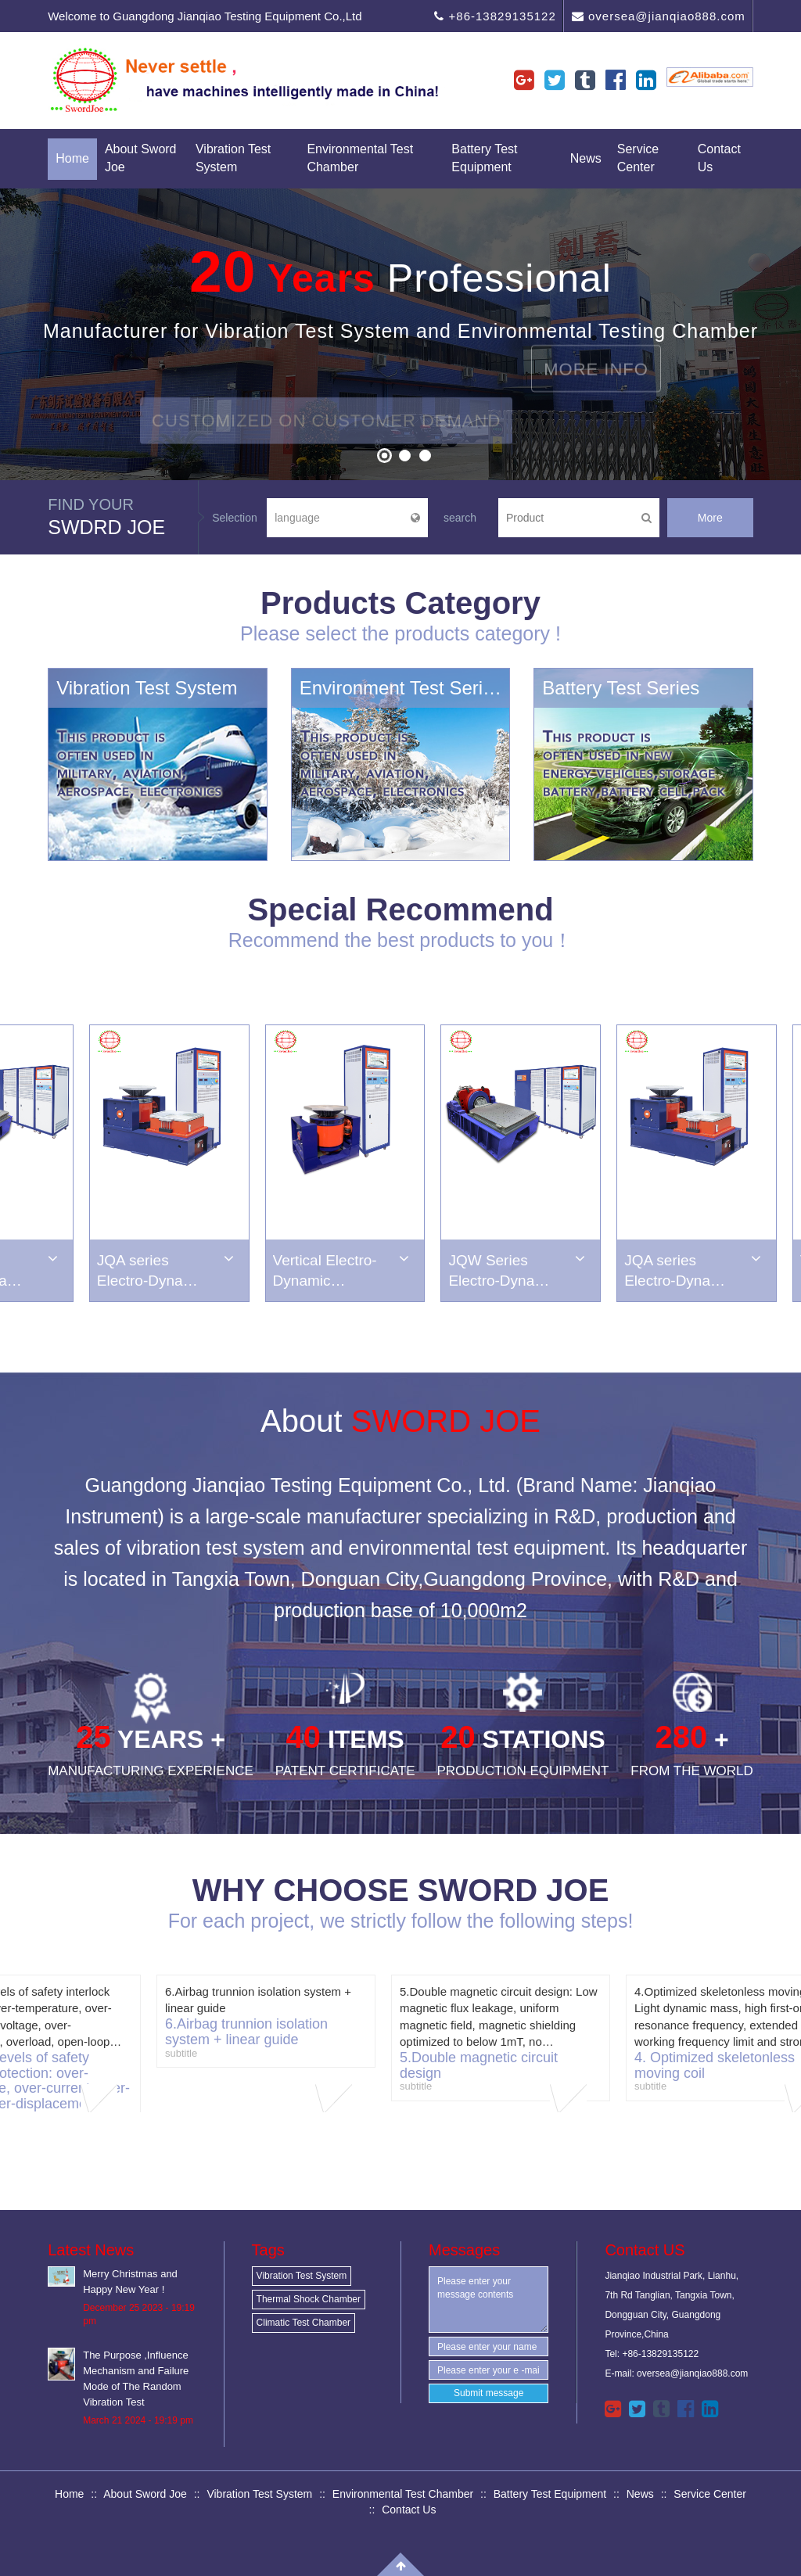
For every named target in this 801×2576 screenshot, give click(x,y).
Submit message (488, 2393)
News (586, 158)
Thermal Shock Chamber (309, 2299)
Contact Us (719, 158)
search (460, 517)
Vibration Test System (233, 158)
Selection (234, 517)
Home (72, 158)
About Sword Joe (141, 158)
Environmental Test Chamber (360, 158)
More (710, 517)
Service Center (638, 158)
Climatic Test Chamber (303, 2322)
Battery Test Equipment (484, 158)
